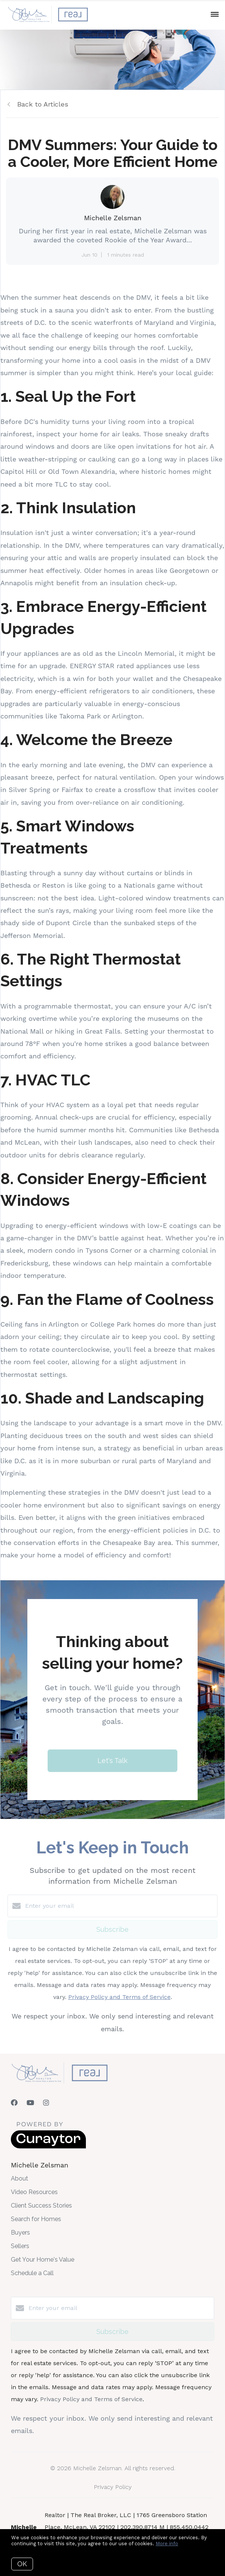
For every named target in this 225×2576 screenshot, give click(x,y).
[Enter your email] (120, 1906)
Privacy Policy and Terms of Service (119, 1996)
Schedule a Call (32, 2273)
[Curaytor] (48, 2146)
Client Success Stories (41, 2205)
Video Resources (34, 2192)
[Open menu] (215, 15)
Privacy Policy (113, 2486)
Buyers (20, 2232)
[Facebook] (14, 2103)
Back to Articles (42, 104)
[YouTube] (30, 2103)
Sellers (20, 2246)
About (19, 2178)
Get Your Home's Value (42, 2259)
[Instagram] (46, 2103)
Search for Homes (36, 2219)
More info (167, 2543)
